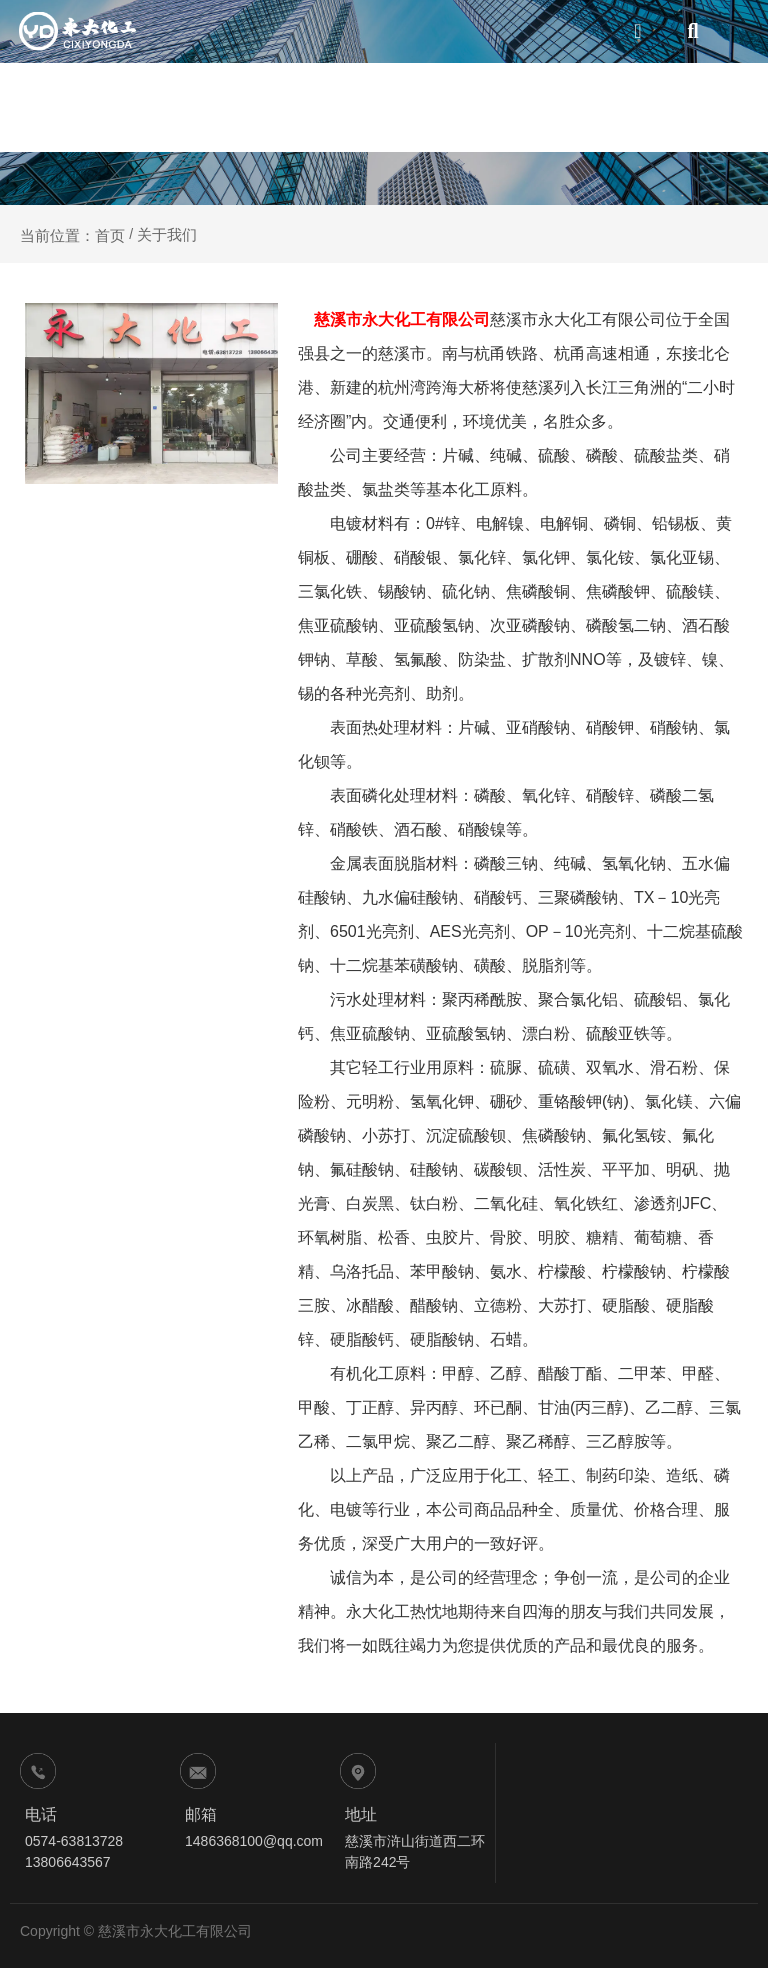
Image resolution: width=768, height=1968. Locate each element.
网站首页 (283, 107)
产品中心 (451, 107)
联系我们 (703, 107)
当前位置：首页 (74, 234)
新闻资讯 (619, 107)
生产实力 (535, 107)
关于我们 (367, 107)
